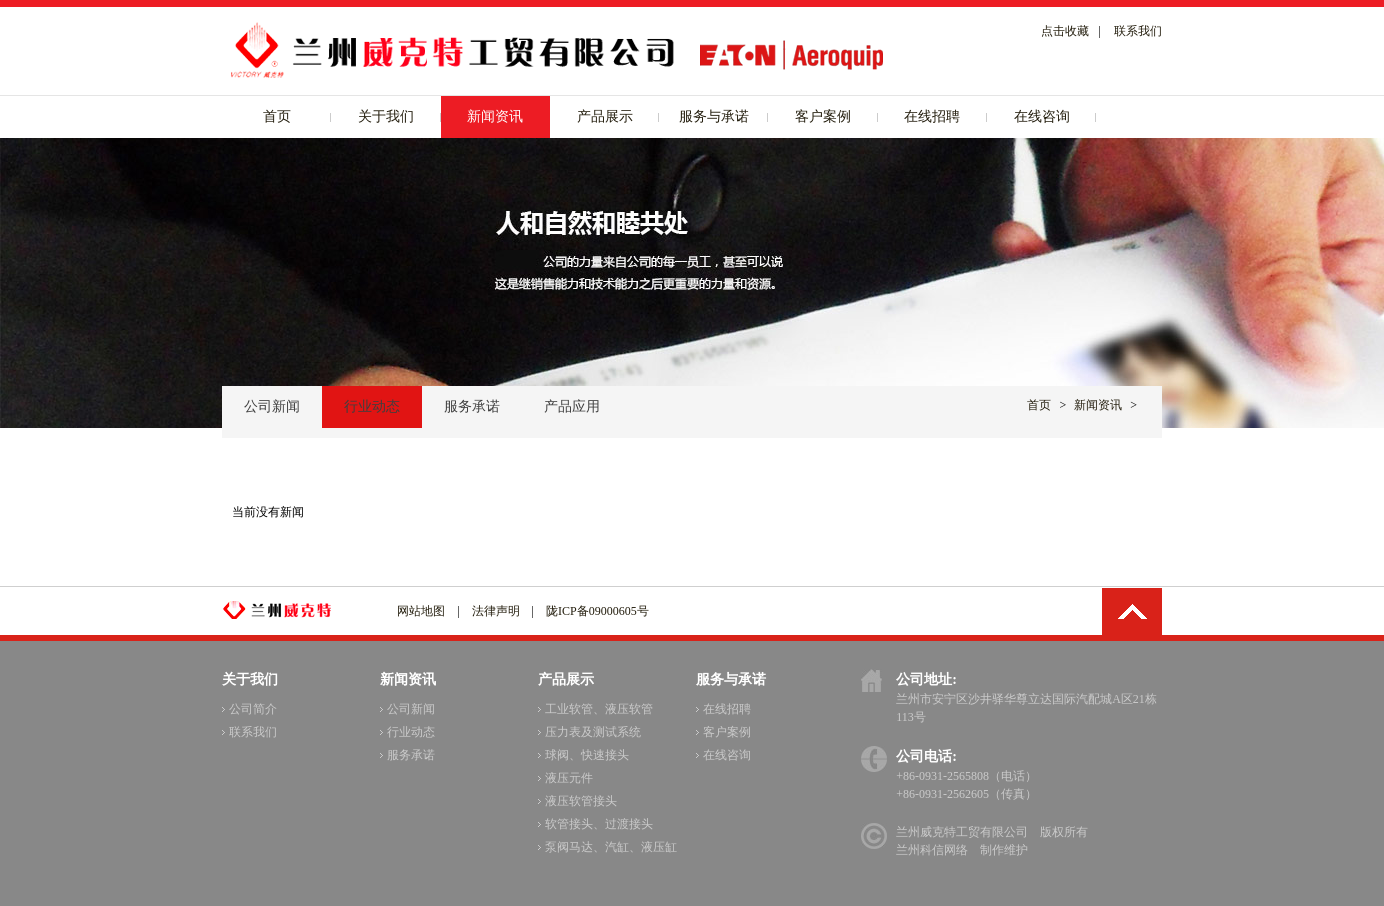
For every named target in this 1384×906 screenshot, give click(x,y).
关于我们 (386, 116)
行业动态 (372, 406)
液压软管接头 (577, 801)
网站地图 (421, 611)
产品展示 (605, 116)
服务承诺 (472, 406)
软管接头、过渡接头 (595, 824)
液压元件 (565, 778)
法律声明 (496, 611)
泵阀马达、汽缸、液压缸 (607, 847)
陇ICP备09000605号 (597, 611)
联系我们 (1138, 31)
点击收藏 (1065, 31)
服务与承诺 (714, 116)
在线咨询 (1042, 116)
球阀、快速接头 (583, 755)
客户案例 (823, 116)
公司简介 (249, 709)
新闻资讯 (495, 116)
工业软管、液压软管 (595, 709)
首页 (277, 116)
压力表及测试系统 (589, 732)
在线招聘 (932, 116)
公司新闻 (272, 406)
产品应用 (572, 406)
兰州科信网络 (932, 850)
